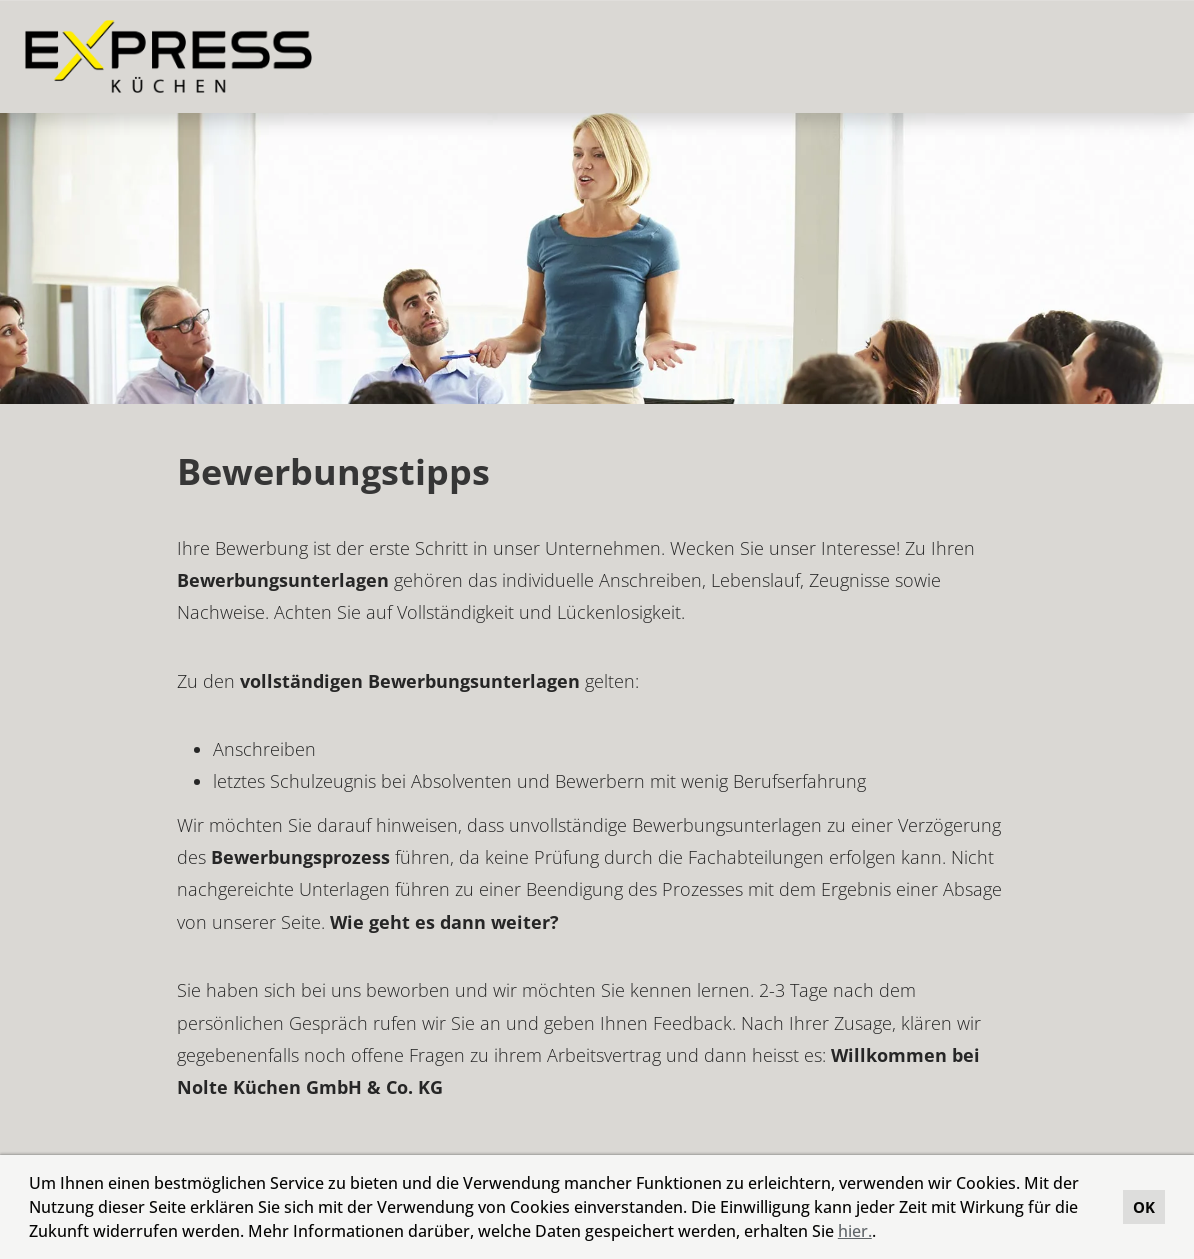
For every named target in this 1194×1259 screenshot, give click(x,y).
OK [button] (1144, 1207)
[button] (883, 1234)
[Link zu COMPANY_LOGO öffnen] (168, 56)
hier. (855, 1231)
